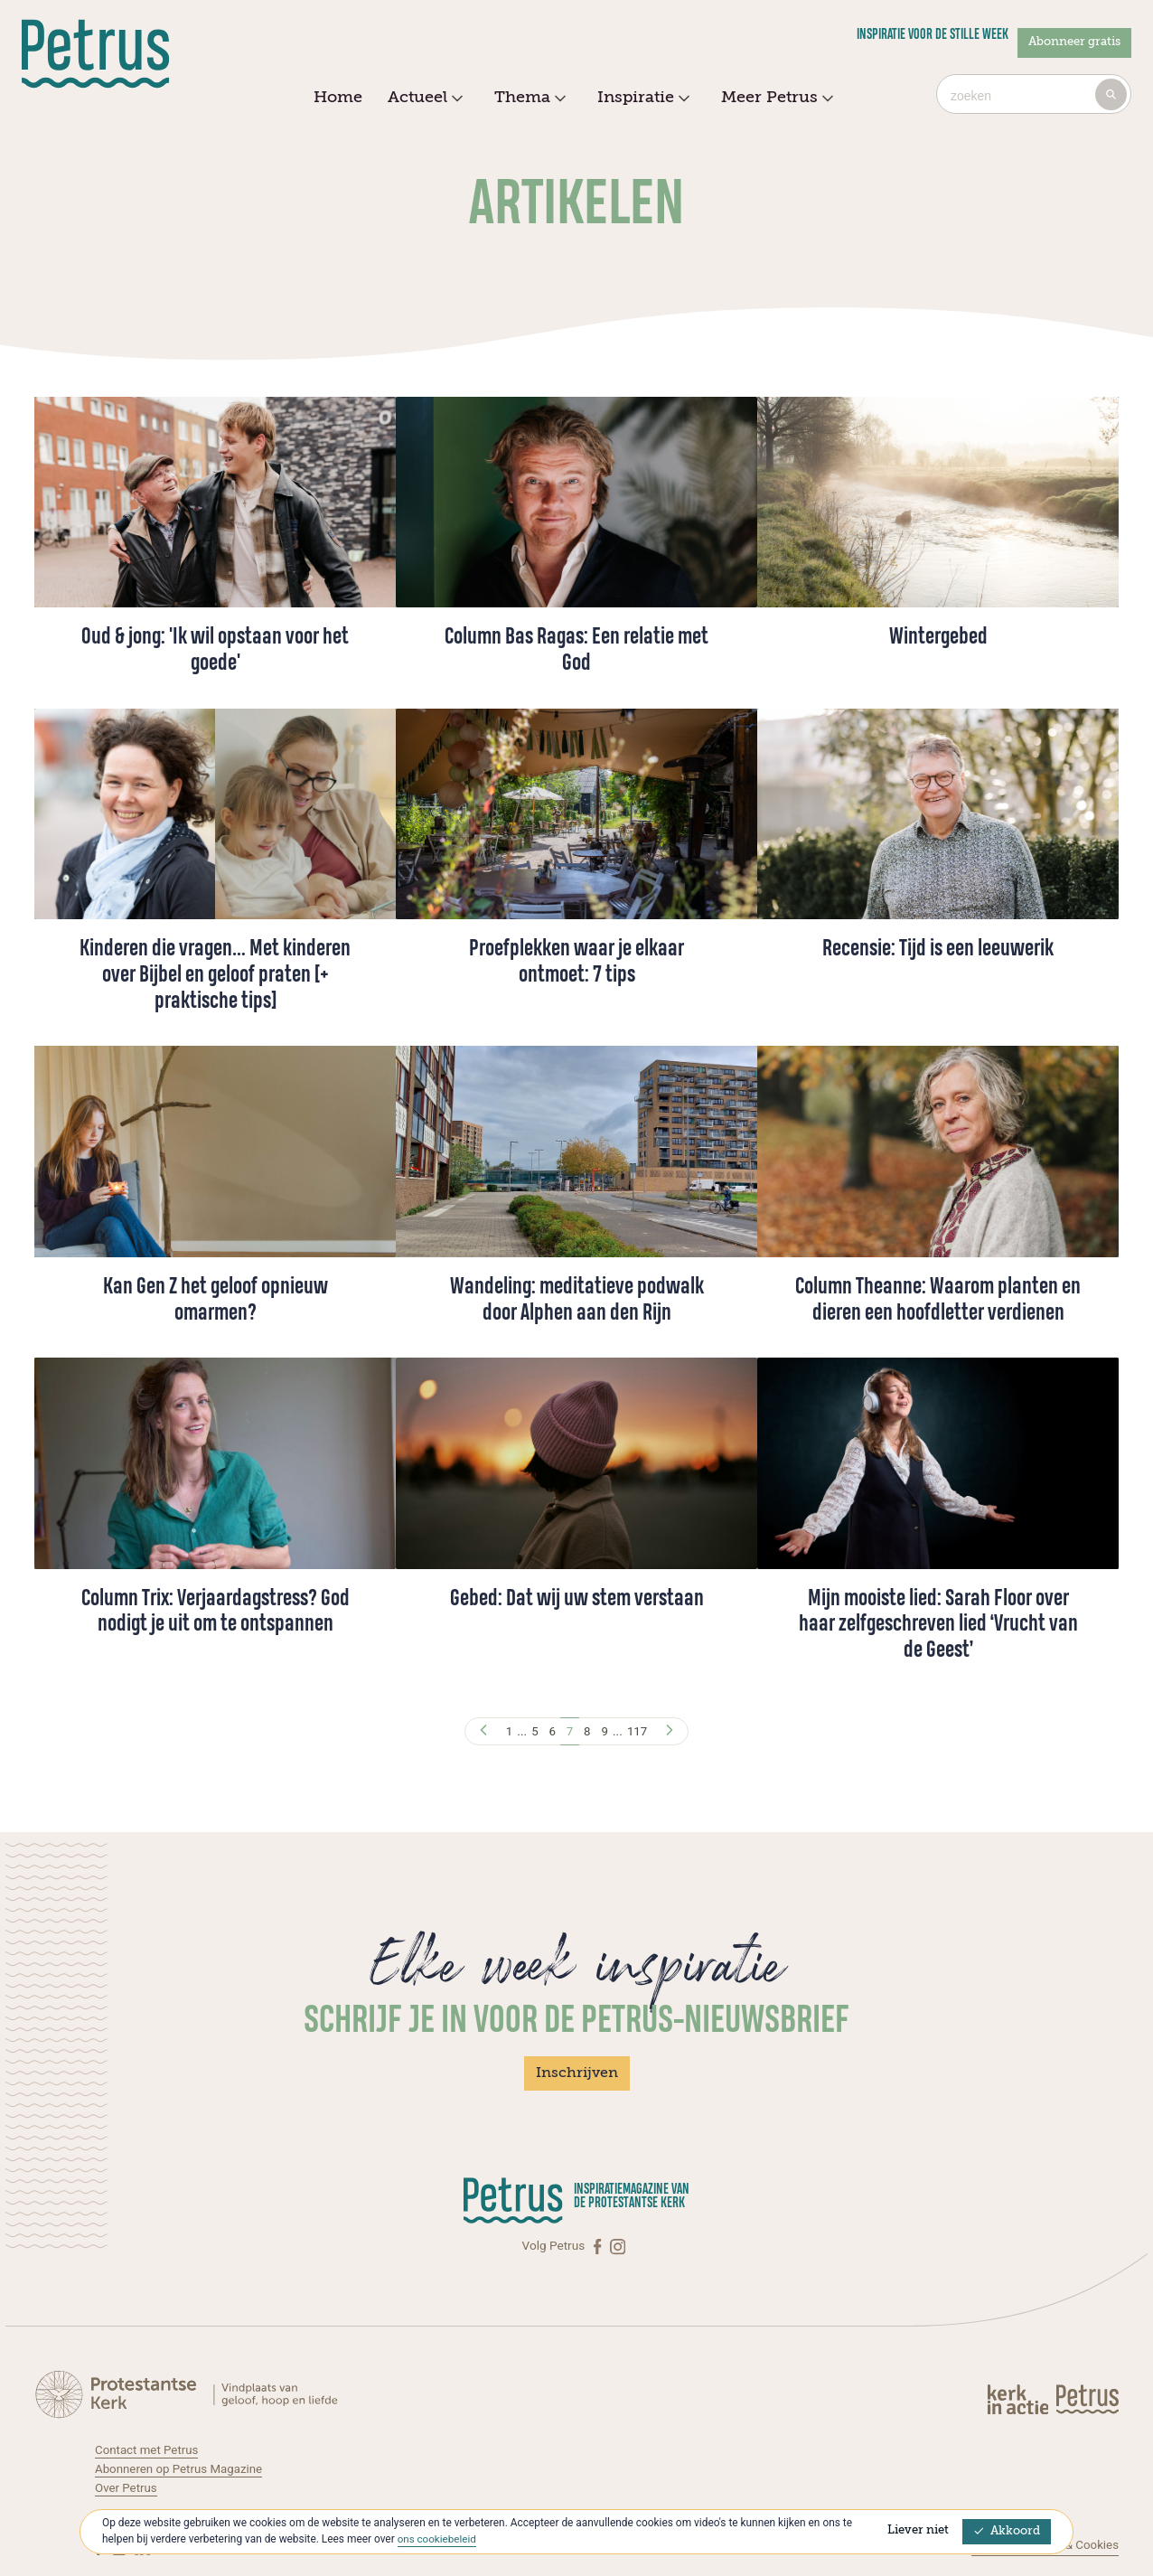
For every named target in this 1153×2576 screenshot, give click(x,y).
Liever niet (918, 2530)
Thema (527, 98)
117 (639, 1731)
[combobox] (1033, 94)
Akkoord (1006, 2531)
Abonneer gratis (1074, 42)
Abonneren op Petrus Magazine (181, 2467)
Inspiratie (641, 98)
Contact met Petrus (148, 2449)
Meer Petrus (775, 98)
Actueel (423, 98)
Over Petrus (126, 2486)
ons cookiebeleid (438, 2539)
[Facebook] (599, 2246)
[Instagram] (617, 2246)
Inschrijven (577, 2073)
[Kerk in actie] (1019, 2398)
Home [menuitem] (338, 97)
